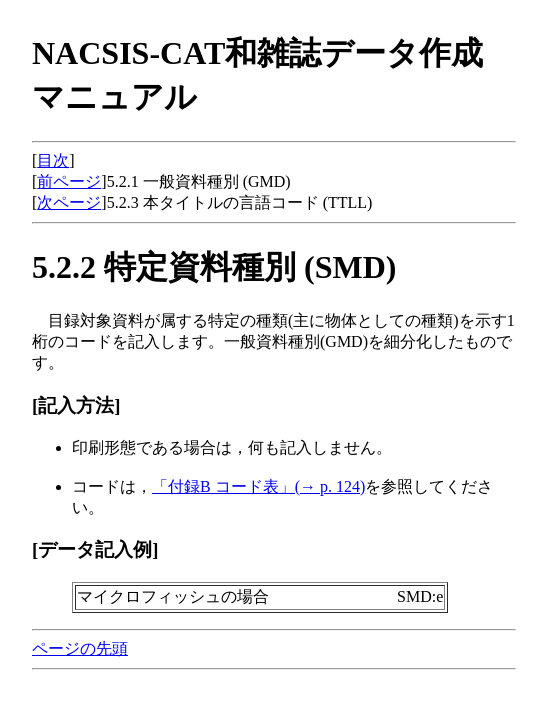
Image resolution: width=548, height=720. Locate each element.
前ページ (69, 181)
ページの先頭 (80, 648)
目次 (53, 160)
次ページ (69, 202)
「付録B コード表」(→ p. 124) (258, 486)
